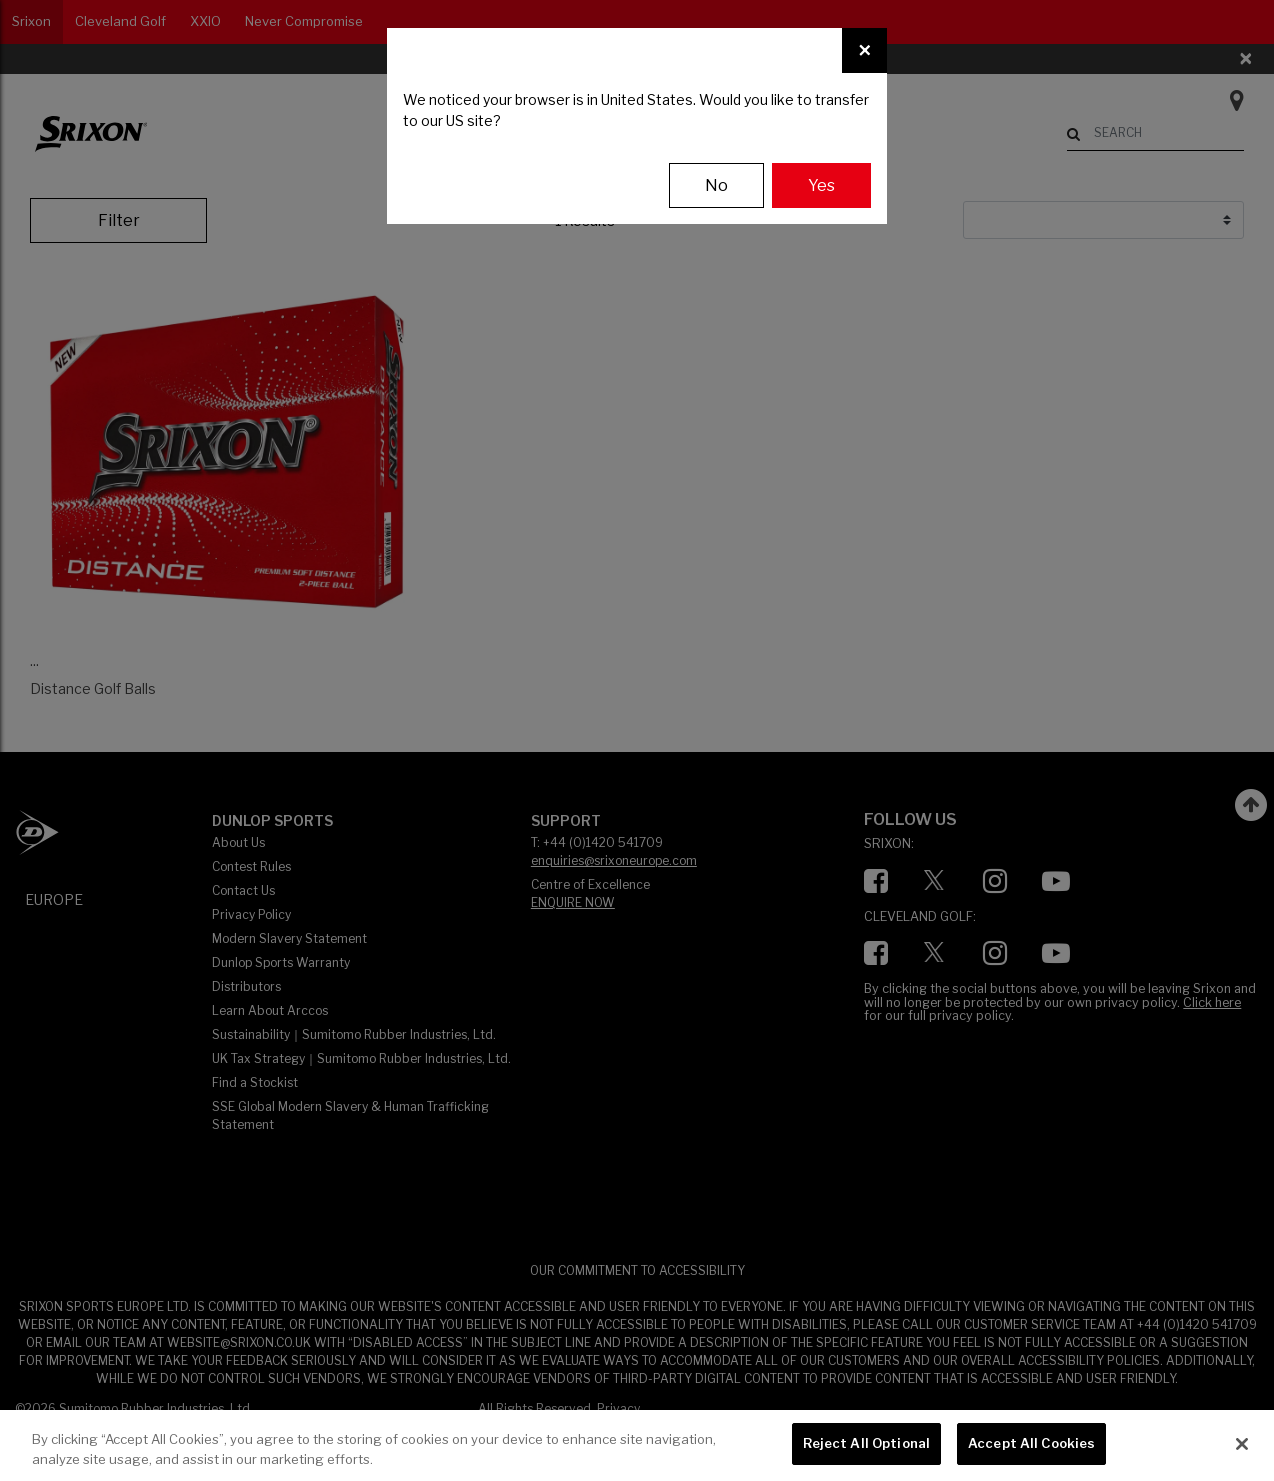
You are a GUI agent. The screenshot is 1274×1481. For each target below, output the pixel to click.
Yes (821, 185)
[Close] (864, 50)
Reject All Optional (866, 1443)
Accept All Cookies (1031, 1443)
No (716, 185)
